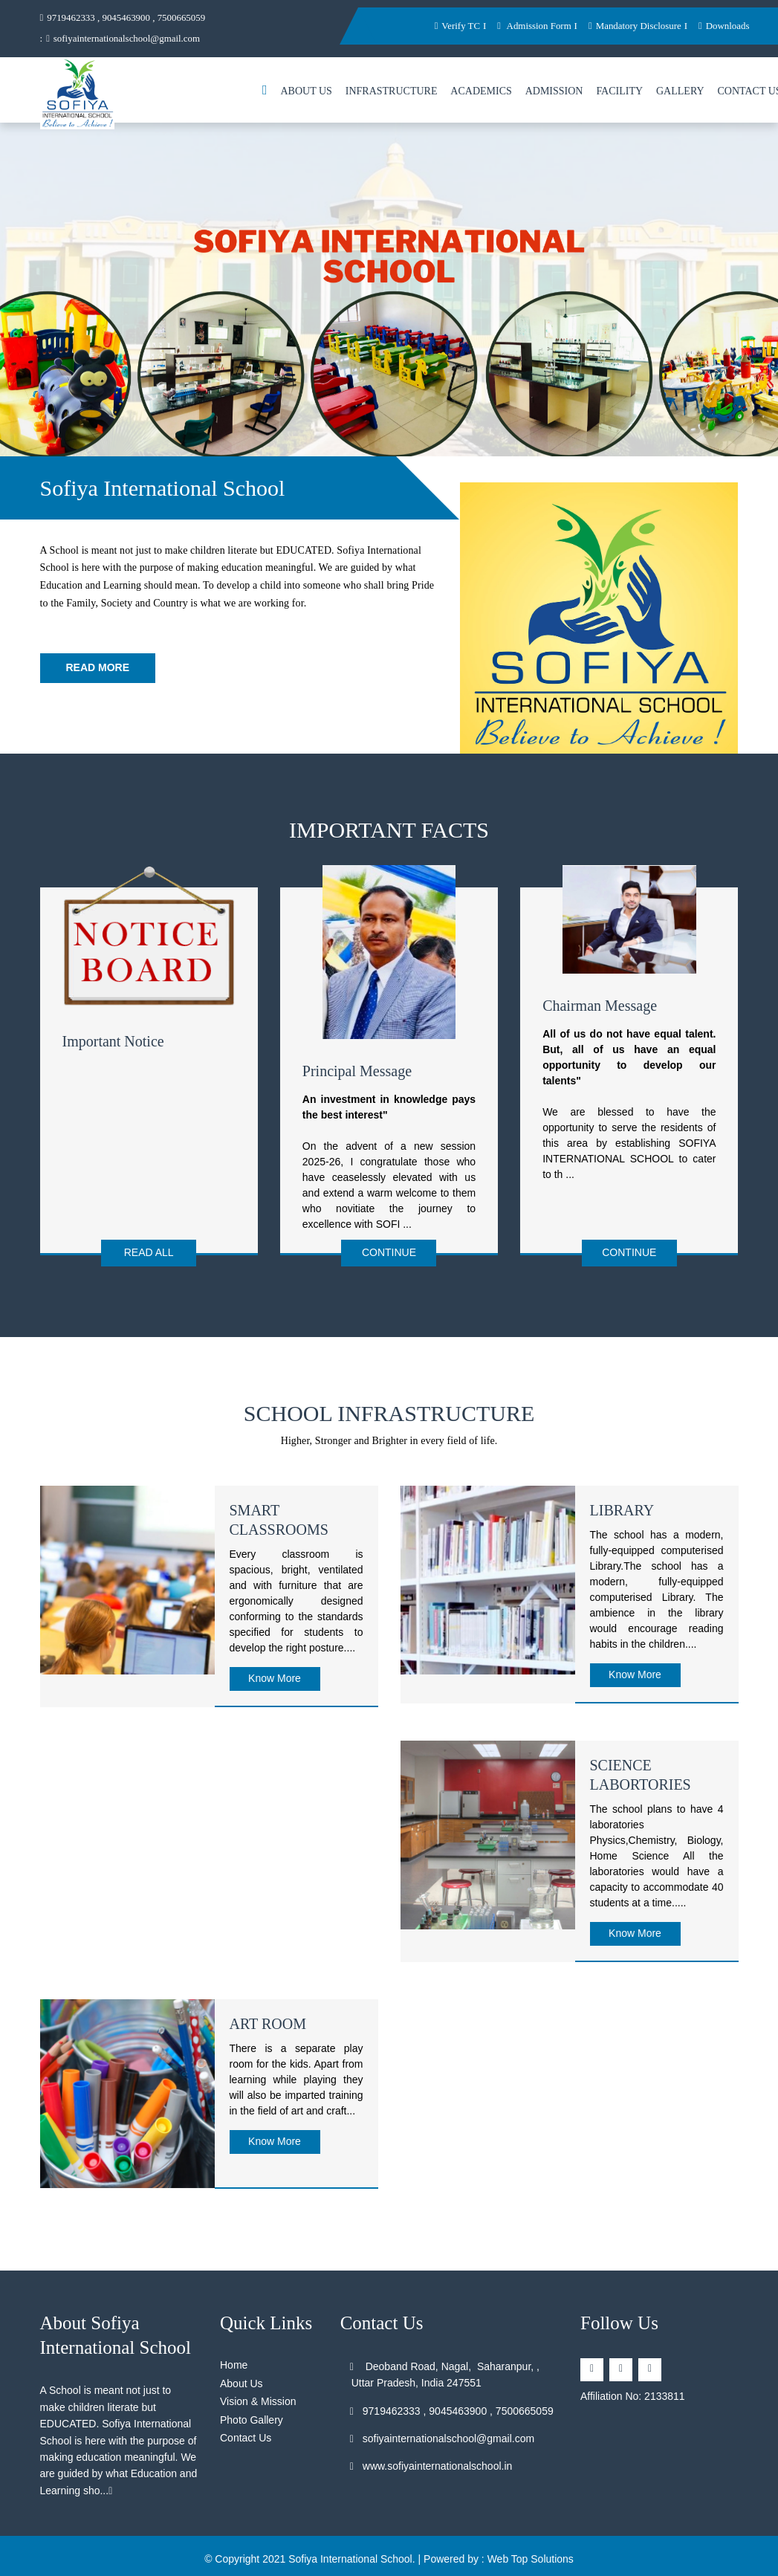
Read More (98, 667)
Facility (619, 91)
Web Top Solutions (530, 2559)
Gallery (680, 91)
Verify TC (455, 25)
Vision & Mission (258, 2401)
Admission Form (533, 25)
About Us (305, 91)
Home (233, 2364)
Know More (274, 1678)
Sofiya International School (350, 2559)
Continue (389, 1252)
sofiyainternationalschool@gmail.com (123, 39)
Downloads (724, 25)
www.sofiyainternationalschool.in (432, 2466)
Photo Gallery (251, 2419)
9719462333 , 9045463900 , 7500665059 (123, 17)
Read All (149, 1252)
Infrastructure (392, 91)
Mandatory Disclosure (634, 25)
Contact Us (245, 2438)
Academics (480, 91)
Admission (554, 91)
